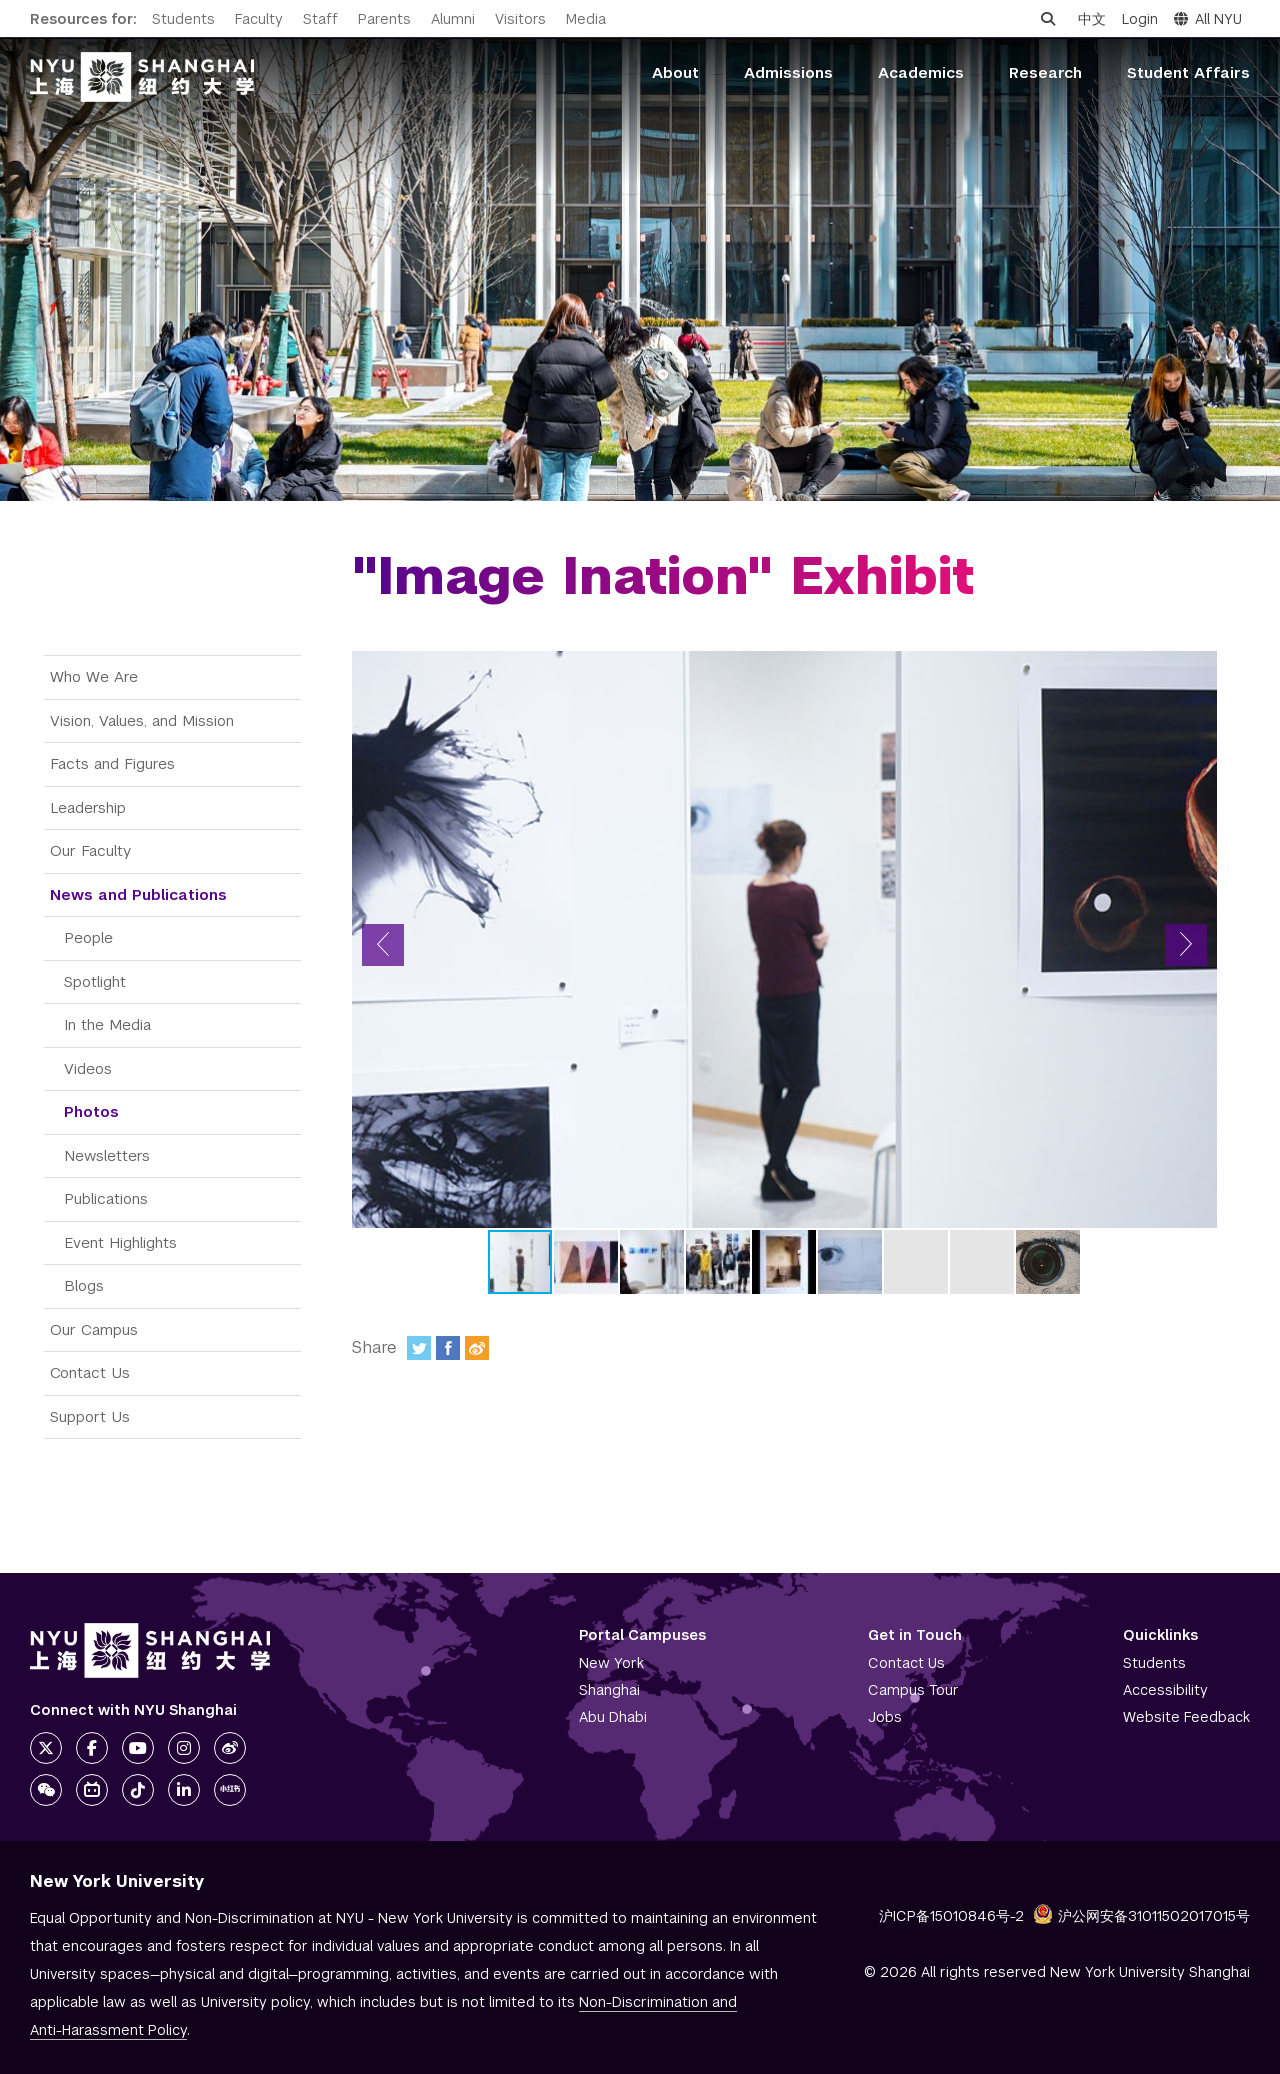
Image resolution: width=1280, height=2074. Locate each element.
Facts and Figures (112, 763)
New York (611, 1663)
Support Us (90, 1416)
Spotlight (95, 981)
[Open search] (1048, 19)
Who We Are (94, 676)
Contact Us (90, 1372)
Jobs (885, 1717)
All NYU (1208, 19)
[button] (383, 945)
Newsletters (107, 1155)
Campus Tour (913, 1690)
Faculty (259, 19)
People (88, 937)
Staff (320, 19)
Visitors (520, 19)
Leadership (88, 807)
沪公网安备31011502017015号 (1141, 1916)
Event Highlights (120, 1242)
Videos (88, 1068)
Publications (106, 1198)
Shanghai (609, 1690)
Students (183, 19)
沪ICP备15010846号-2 (951, 1916)
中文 (1092, 19)
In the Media (107, 1024)
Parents (384, 19)
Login (1140, 19)
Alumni (453, 19)
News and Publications (138, 894)
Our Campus (94, 1329)
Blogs (84, 1285)
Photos (91, 1111)
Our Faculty (90, 850)
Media (586, 19)
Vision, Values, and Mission (142, 720)
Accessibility (1165, 1690)
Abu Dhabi (613, 1717)
